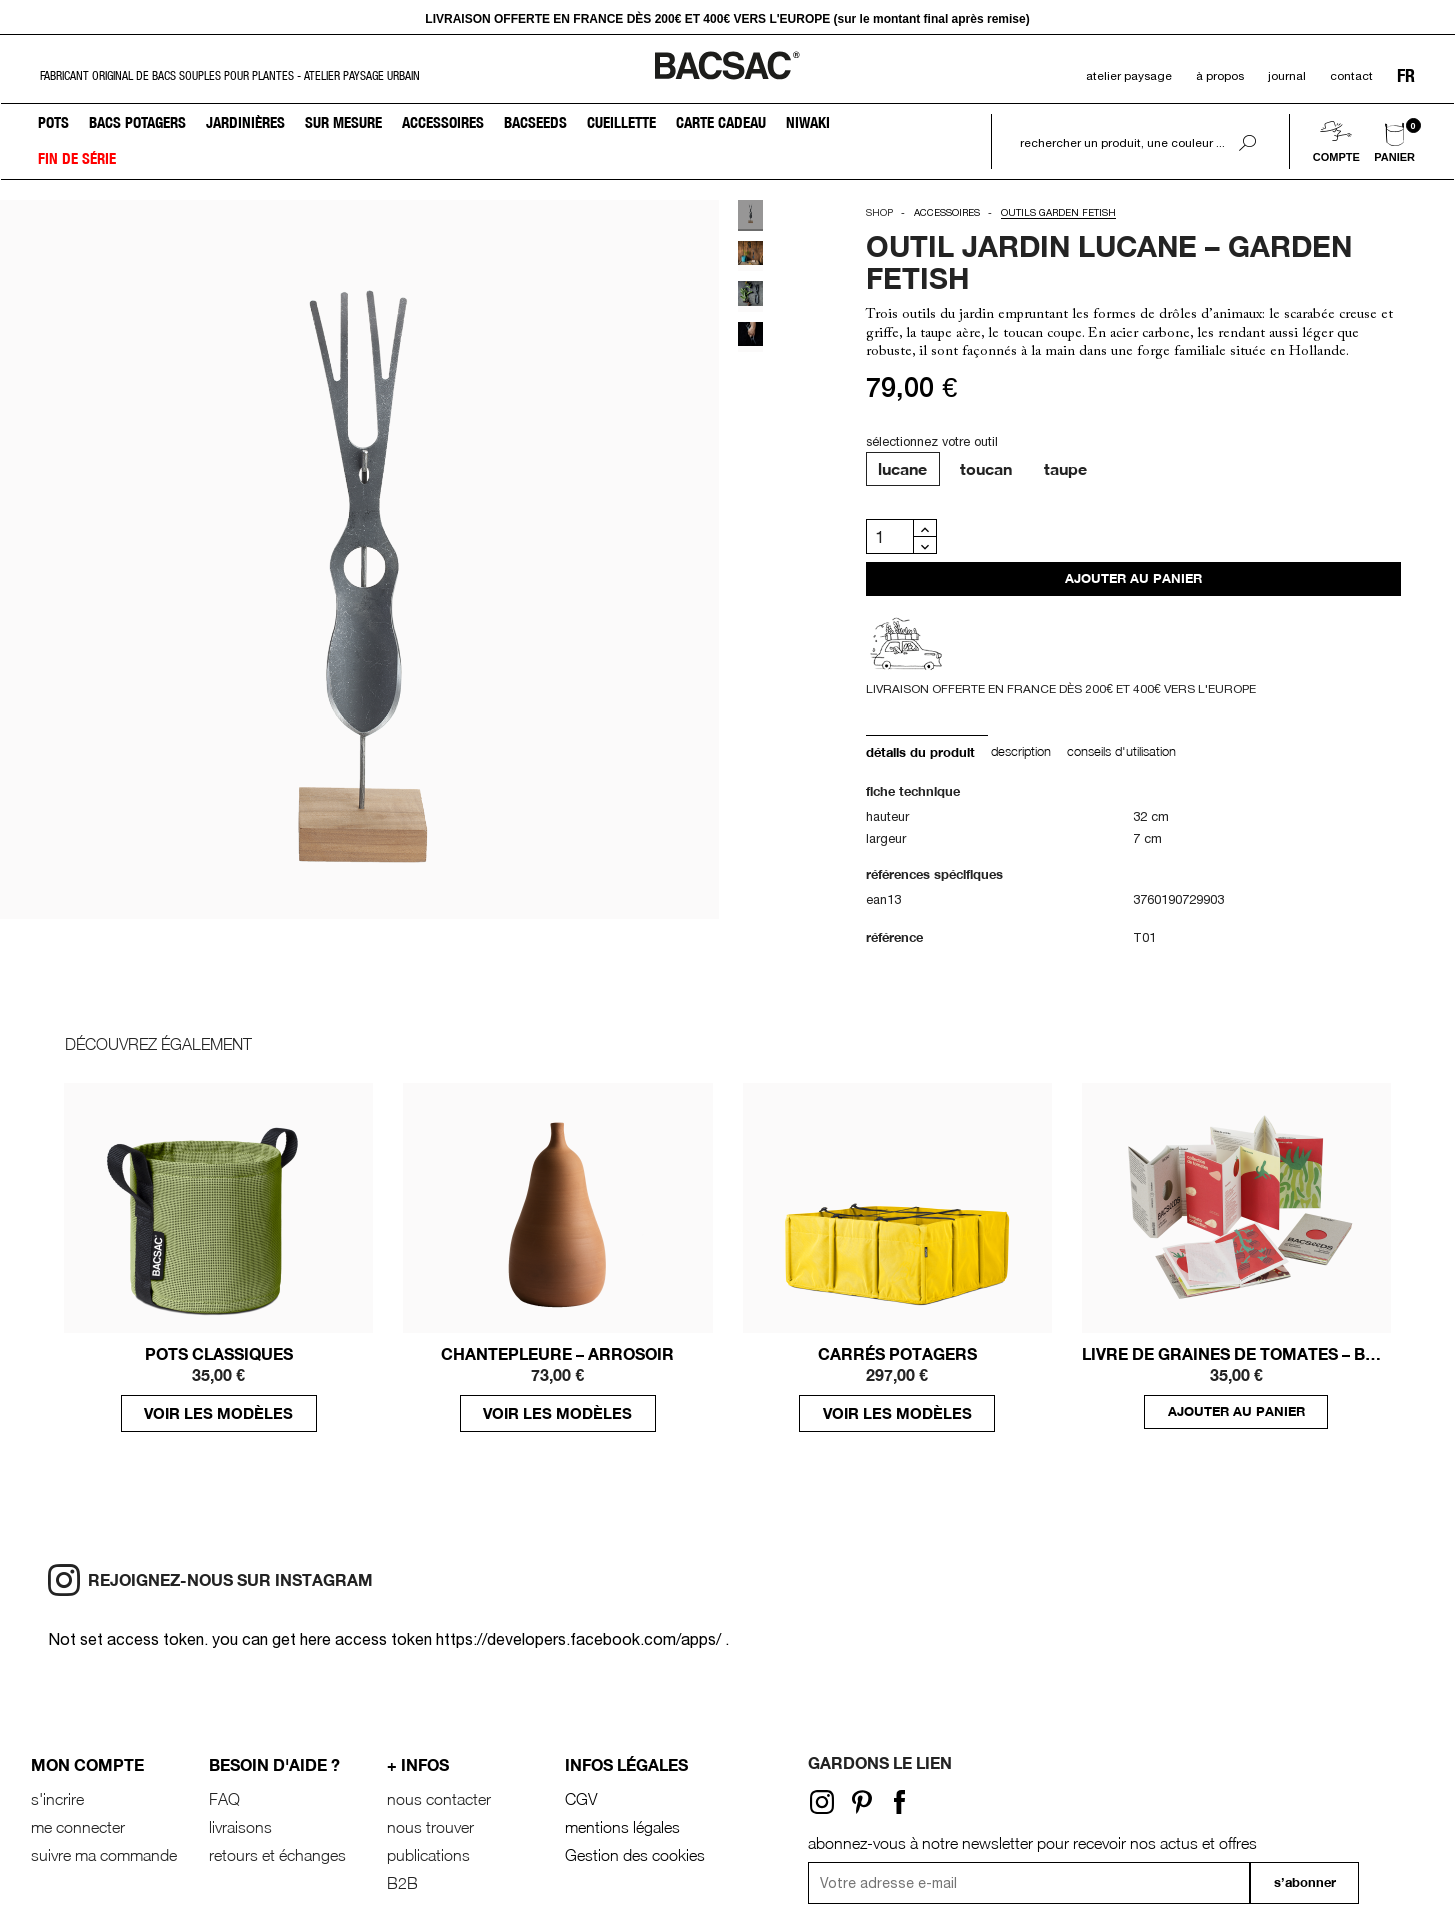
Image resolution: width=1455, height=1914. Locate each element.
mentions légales (622, 1827)
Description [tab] (1021, 751)
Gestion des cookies (635, 1855)
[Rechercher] (1120, 143)
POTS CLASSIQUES (219, 1353)
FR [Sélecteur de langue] (1406, 76)
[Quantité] (890, 536)
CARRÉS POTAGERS (897, 1353)
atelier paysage (1129, 76)
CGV (581, 1799)
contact (1351, 76)
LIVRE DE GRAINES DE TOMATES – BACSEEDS (1236, 1353)
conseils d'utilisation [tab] (1121, 751)
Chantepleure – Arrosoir (557, 1353)
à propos (1220, 76)
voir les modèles (218, 1413)
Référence (894, 937)
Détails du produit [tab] (920, 752)
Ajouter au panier (1133, 578)
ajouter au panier (1236, 1411)
